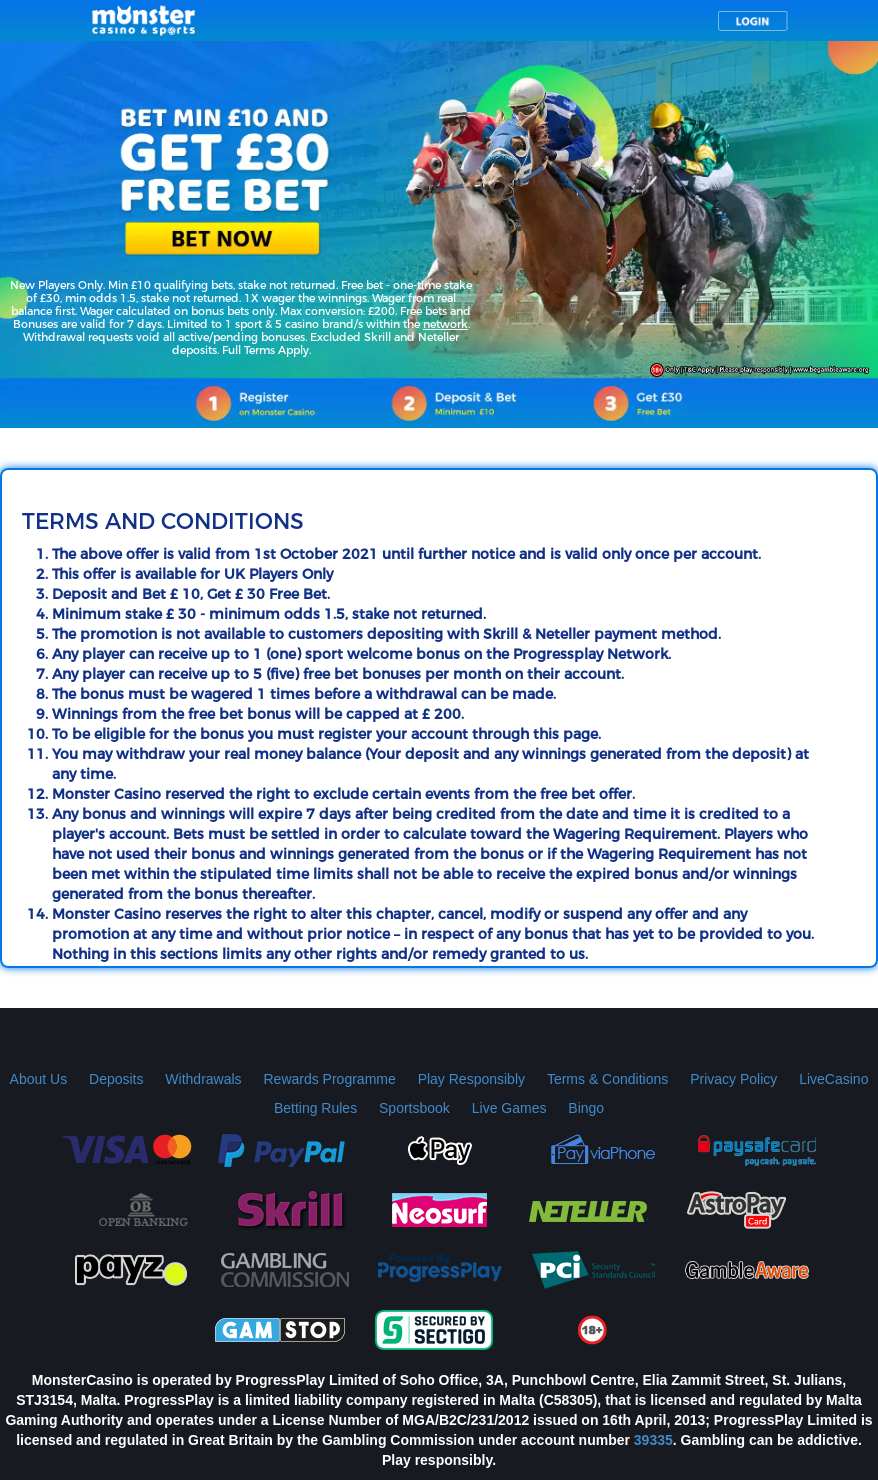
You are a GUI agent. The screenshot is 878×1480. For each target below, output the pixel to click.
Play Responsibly (471, 1079)
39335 (653, 1440)
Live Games (509, 1108)
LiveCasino (833, 1079)
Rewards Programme (329, 1079)
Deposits (116, 1079)
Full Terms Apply (265, 350)
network (445, 324)
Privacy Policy (733, 1079)
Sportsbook (414, 1108)
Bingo (586, 1108)
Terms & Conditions (607, 1079)
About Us (39, 1079)
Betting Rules (315, 1108)
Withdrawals (203, 1079)
